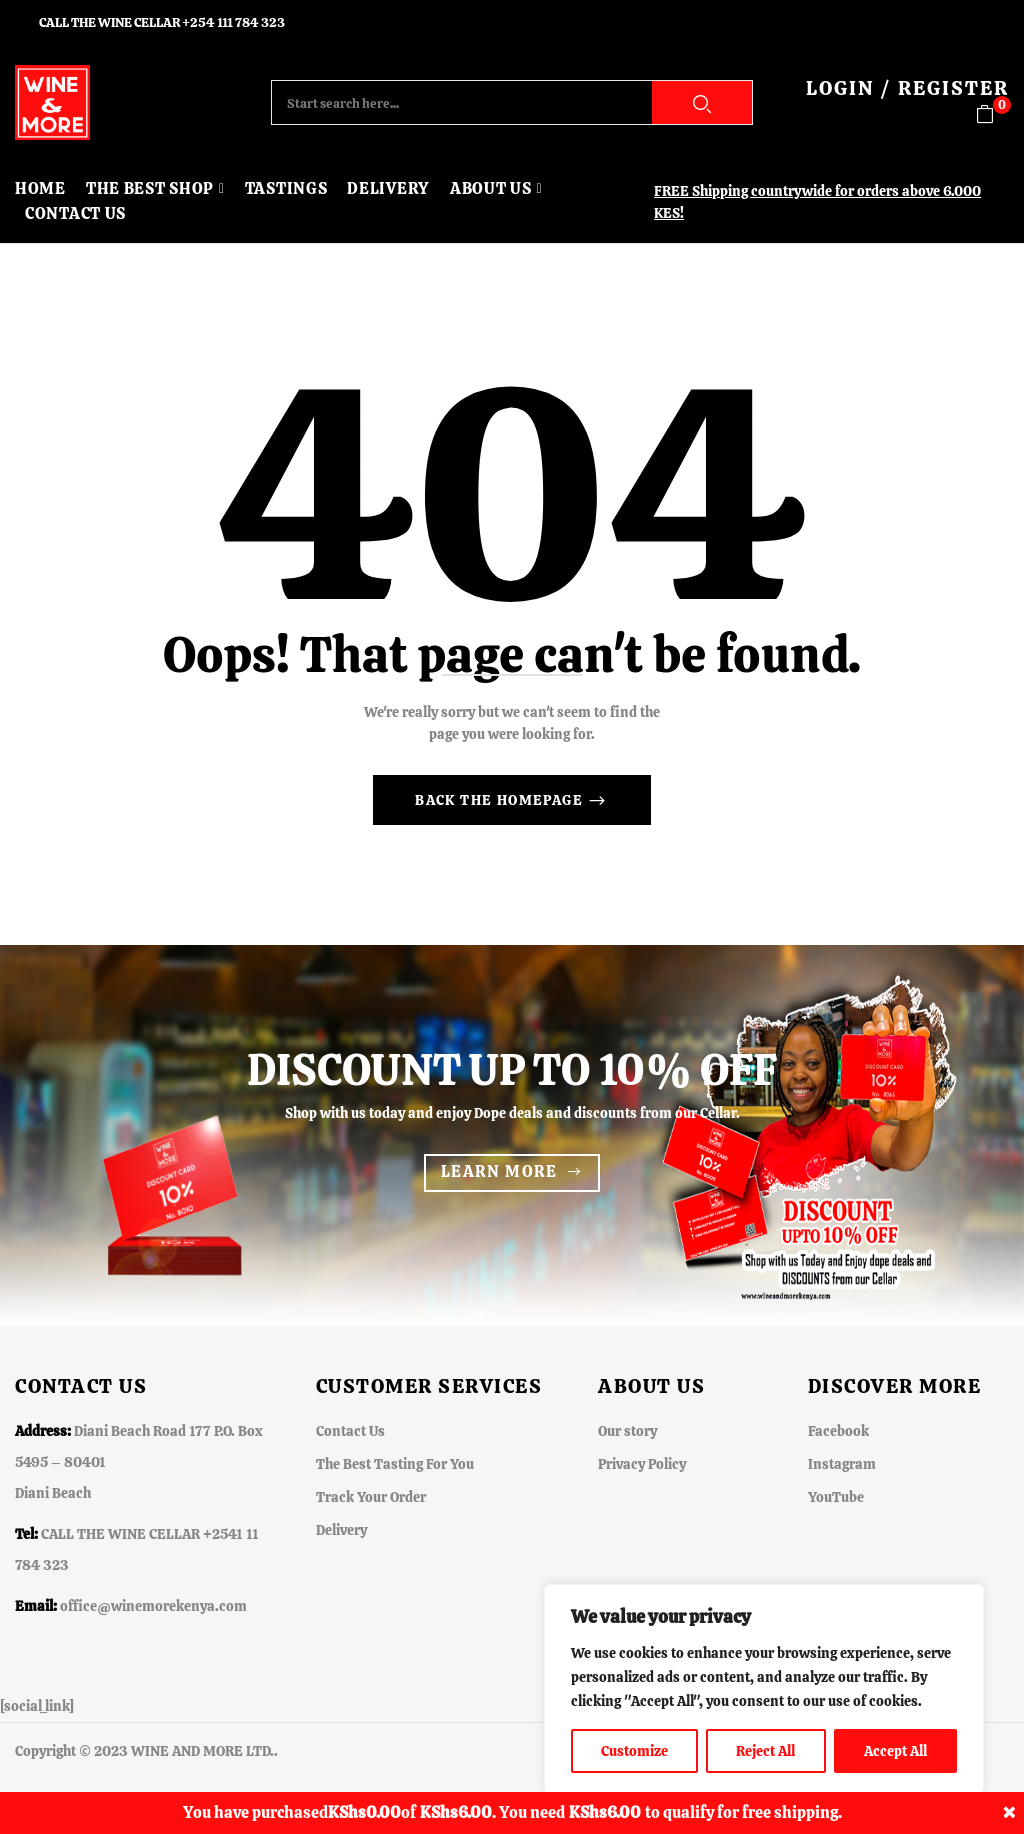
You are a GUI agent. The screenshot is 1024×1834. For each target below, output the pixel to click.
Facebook (838, 1431)
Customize (634, 1751)
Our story (627, 1431)
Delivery (341, 1530)
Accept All (895, 1751)
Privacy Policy (642, 1464)
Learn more (499, 1171)
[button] (992, 114)
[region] (764, 1689)
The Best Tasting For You (395, 1464)
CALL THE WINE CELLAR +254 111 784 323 (162, 22)
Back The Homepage (501, 800)
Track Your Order (371, 1497)
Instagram (842, 1464)
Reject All (765, 1751)
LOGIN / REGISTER (907, 88)
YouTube (836, 1497)
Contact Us (350, 1431)
